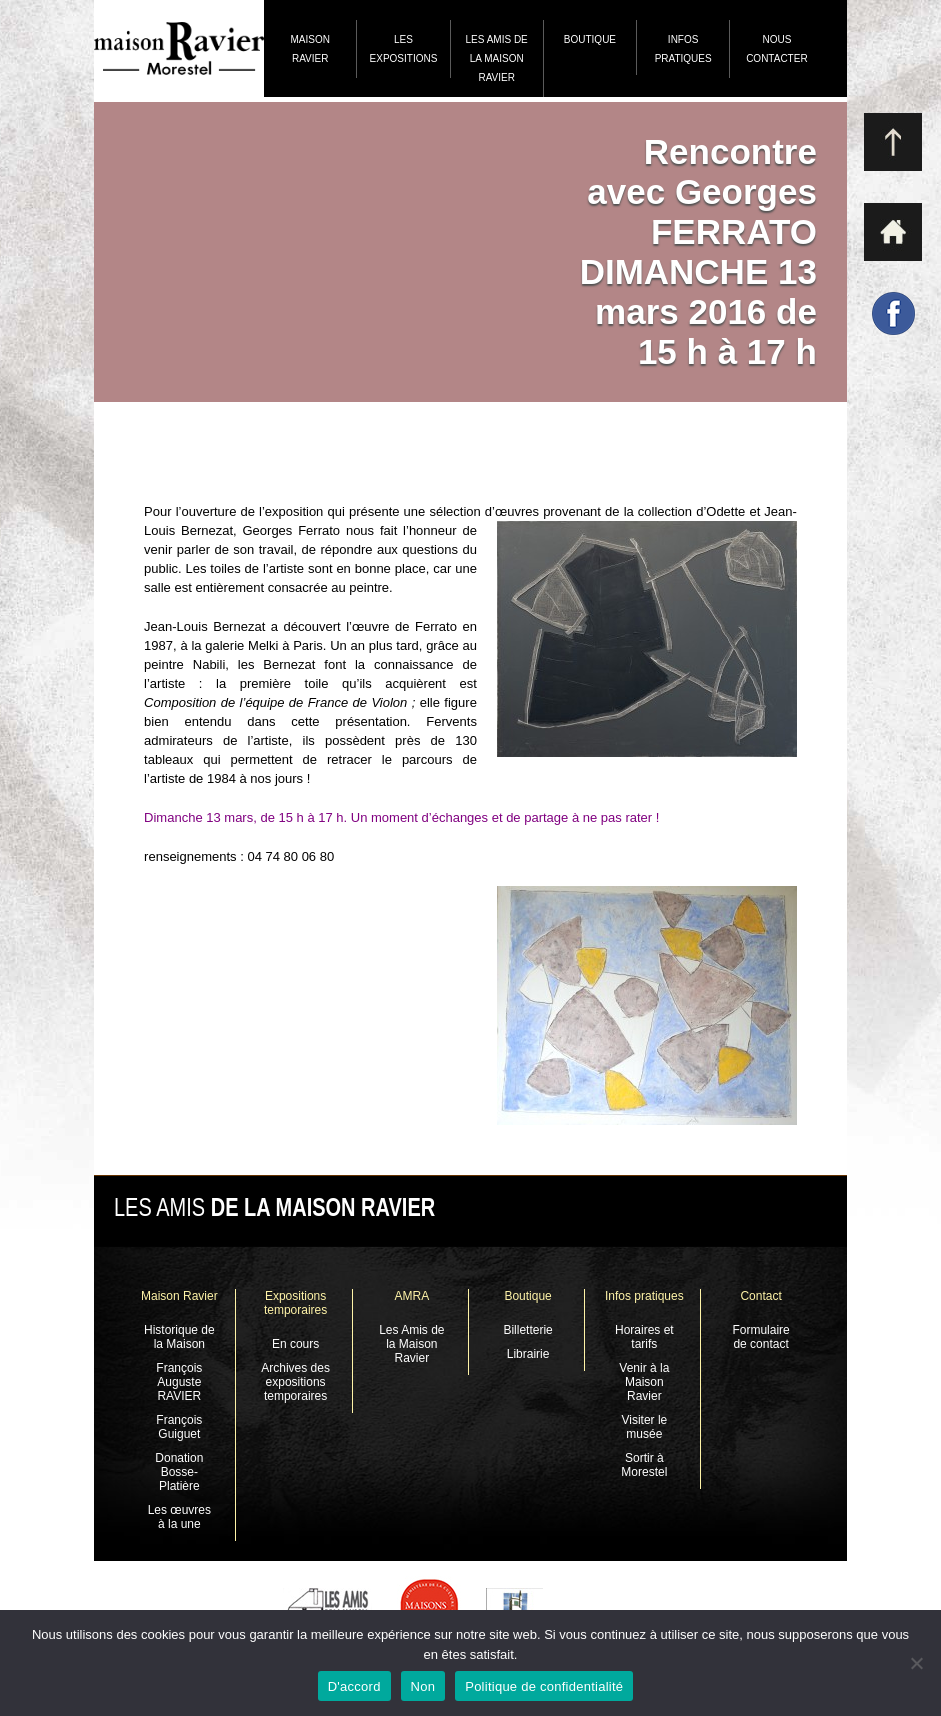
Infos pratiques (683, 49)
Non (423, 1686)
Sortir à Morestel (644, 1465)
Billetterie (527, 1330)
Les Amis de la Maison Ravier (497, 58)
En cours (295, 1344)
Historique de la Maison (179, 1337)
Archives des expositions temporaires (295, 1382)
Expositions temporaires (295, 1303)
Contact (760, 1296)
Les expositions (404, 49)
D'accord (354, 1686)
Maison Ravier (309, 49)
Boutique (590, 39)
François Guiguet (179, 1427)
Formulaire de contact (760, 1337)
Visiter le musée (644, 1427)
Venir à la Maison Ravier (644, 1382)
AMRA (412, 1296)
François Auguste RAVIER (179, 1382)
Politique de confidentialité (544, 1686)
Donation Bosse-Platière (179, 1472)
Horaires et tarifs (644, 1337)
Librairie (528, 1354)
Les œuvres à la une (179, 1517)
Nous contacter (776, 49)
